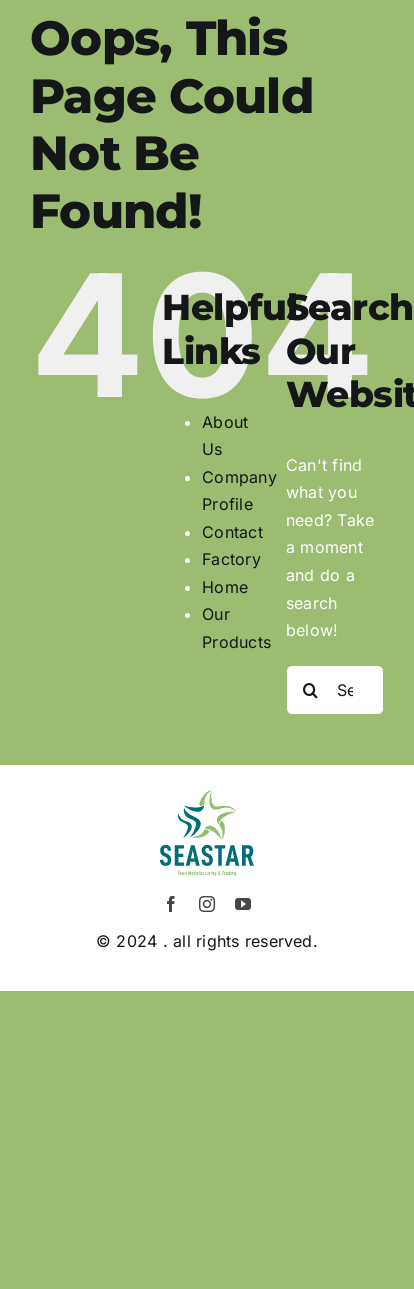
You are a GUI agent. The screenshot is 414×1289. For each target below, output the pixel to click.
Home (225, 587)
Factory (231, 559)
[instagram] (207, 904)
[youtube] (243, 904)
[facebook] (171, 904)
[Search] (311, 690)
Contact (232, 532)
